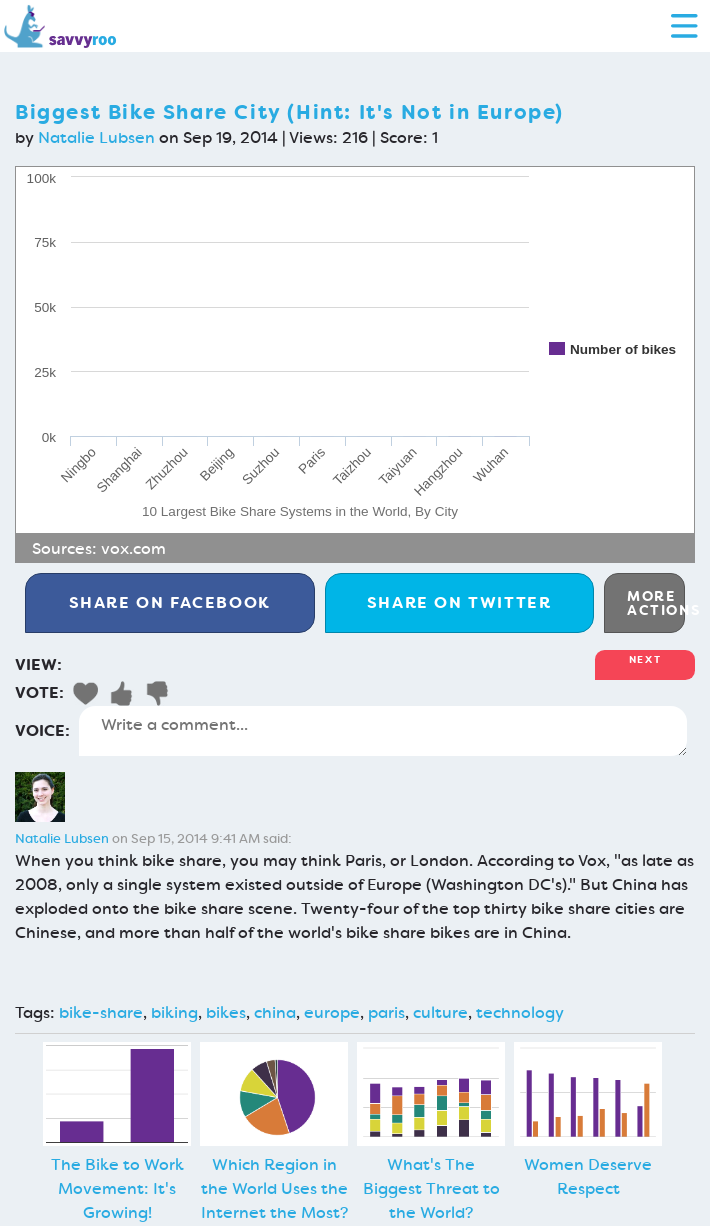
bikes (226, 1012)
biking (174, 1012)
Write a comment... (383, 731)
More (656, 603)
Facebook (170, 602)
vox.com (133, 548)
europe (332, 1012)
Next (645, 659)
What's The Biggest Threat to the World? (431, 1188)
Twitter (459, 602)
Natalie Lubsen (96, 137)
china (275, 1012)
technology (520, 1012)
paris (386, 1012)
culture (440, 1012)
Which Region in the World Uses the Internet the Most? (274, 1188)
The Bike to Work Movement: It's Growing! (117, 1188)
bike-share (101, 1012)
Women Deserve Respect (588, 1176)
